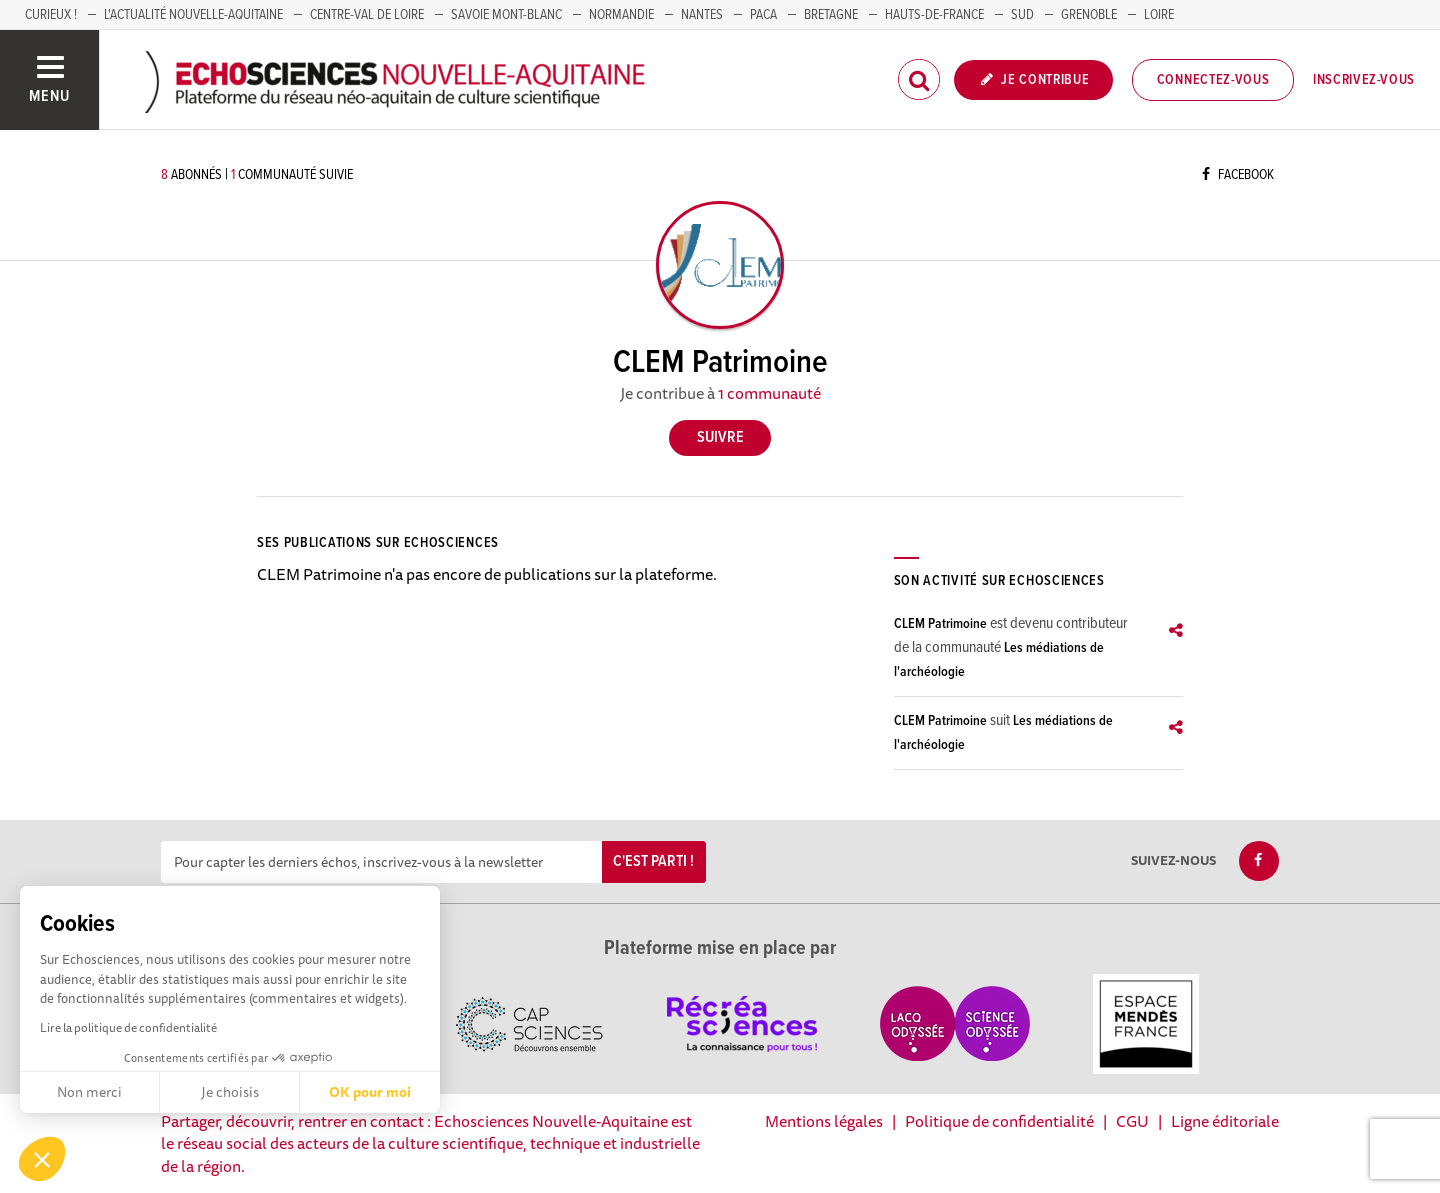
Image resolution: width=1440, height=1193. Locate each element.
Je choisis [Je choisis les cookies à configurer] (230, 1092)
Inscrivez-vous (1364, 80)
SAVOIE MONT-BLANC (506, 15)
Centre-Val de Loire (367, 15)
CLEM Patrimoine (940, 624)
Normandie (621, 15)
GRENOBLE (1089, 15)
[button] (42, 1159)
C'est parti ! (653, 861)
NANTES (702, 15)
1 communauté (769, 393)
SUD (1022, 15)
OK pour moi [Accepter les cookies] (370, 1092)
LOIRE (1159, 15)
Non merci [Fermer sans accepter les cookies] (89, 1092)
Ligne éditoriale (1225, 1121)
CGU (1132, 1121)
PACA (763, 15)
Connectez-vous (1213, 80)
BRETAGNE (831, 15)
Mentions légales (824, 1121)
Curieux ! (51, 15)
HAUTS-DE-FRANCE (934, 15)
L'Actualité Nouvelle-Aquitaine (193, 15)
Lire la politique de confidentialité (128, 1027)
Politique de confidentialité (999, 1121)
